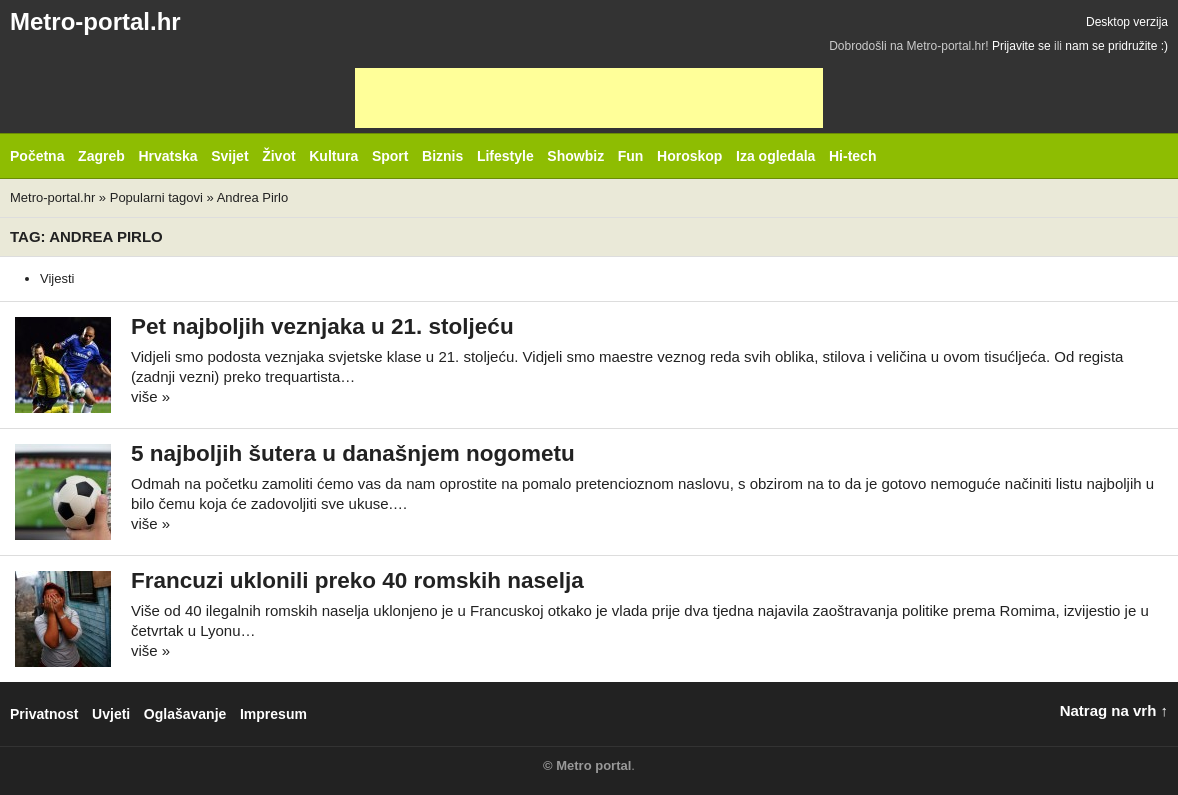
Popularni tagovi (156, 197)
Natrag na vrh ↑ (1114, 710)
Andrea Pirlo (253, 197)
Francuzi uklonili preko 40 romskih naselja (357, 580)
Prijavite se (1021, 46)
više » (150, 396)
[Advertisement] (589, 98)
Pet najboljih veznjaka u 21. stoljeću (322, 326)
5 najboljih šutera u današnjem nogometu (353, 453)
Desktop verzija (1127, 22)
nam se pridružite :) (1116, 46)
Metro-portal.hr (95, 21)
